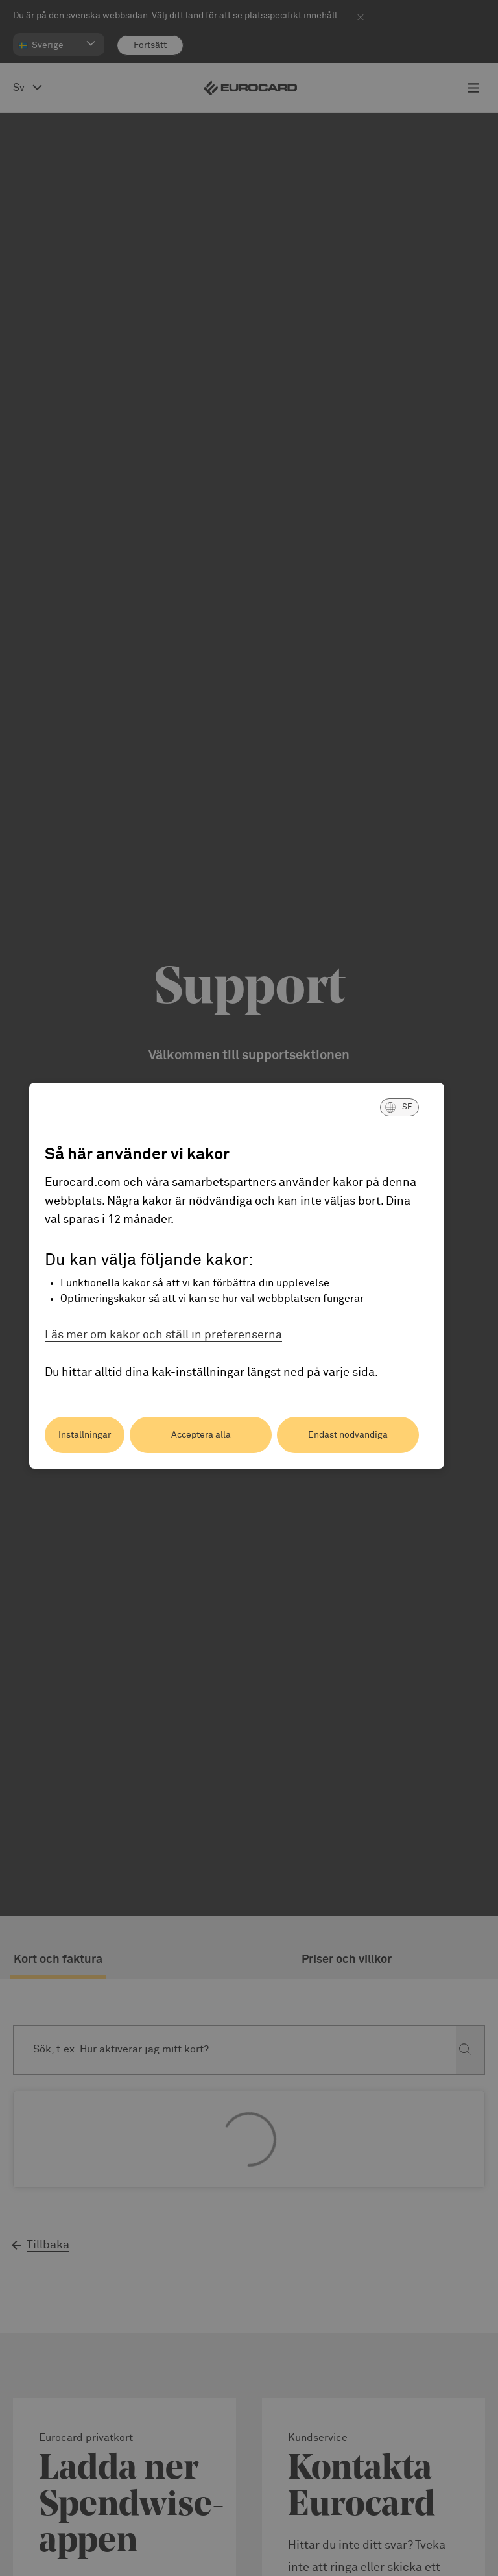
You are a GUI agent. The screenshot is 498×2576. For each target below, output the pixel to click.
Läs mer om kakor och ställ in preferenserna (163, 1335)
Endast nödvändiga (348, 1434)
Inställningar (84, 1434)
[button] (399, 1107)
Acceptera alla (201, 1434)
